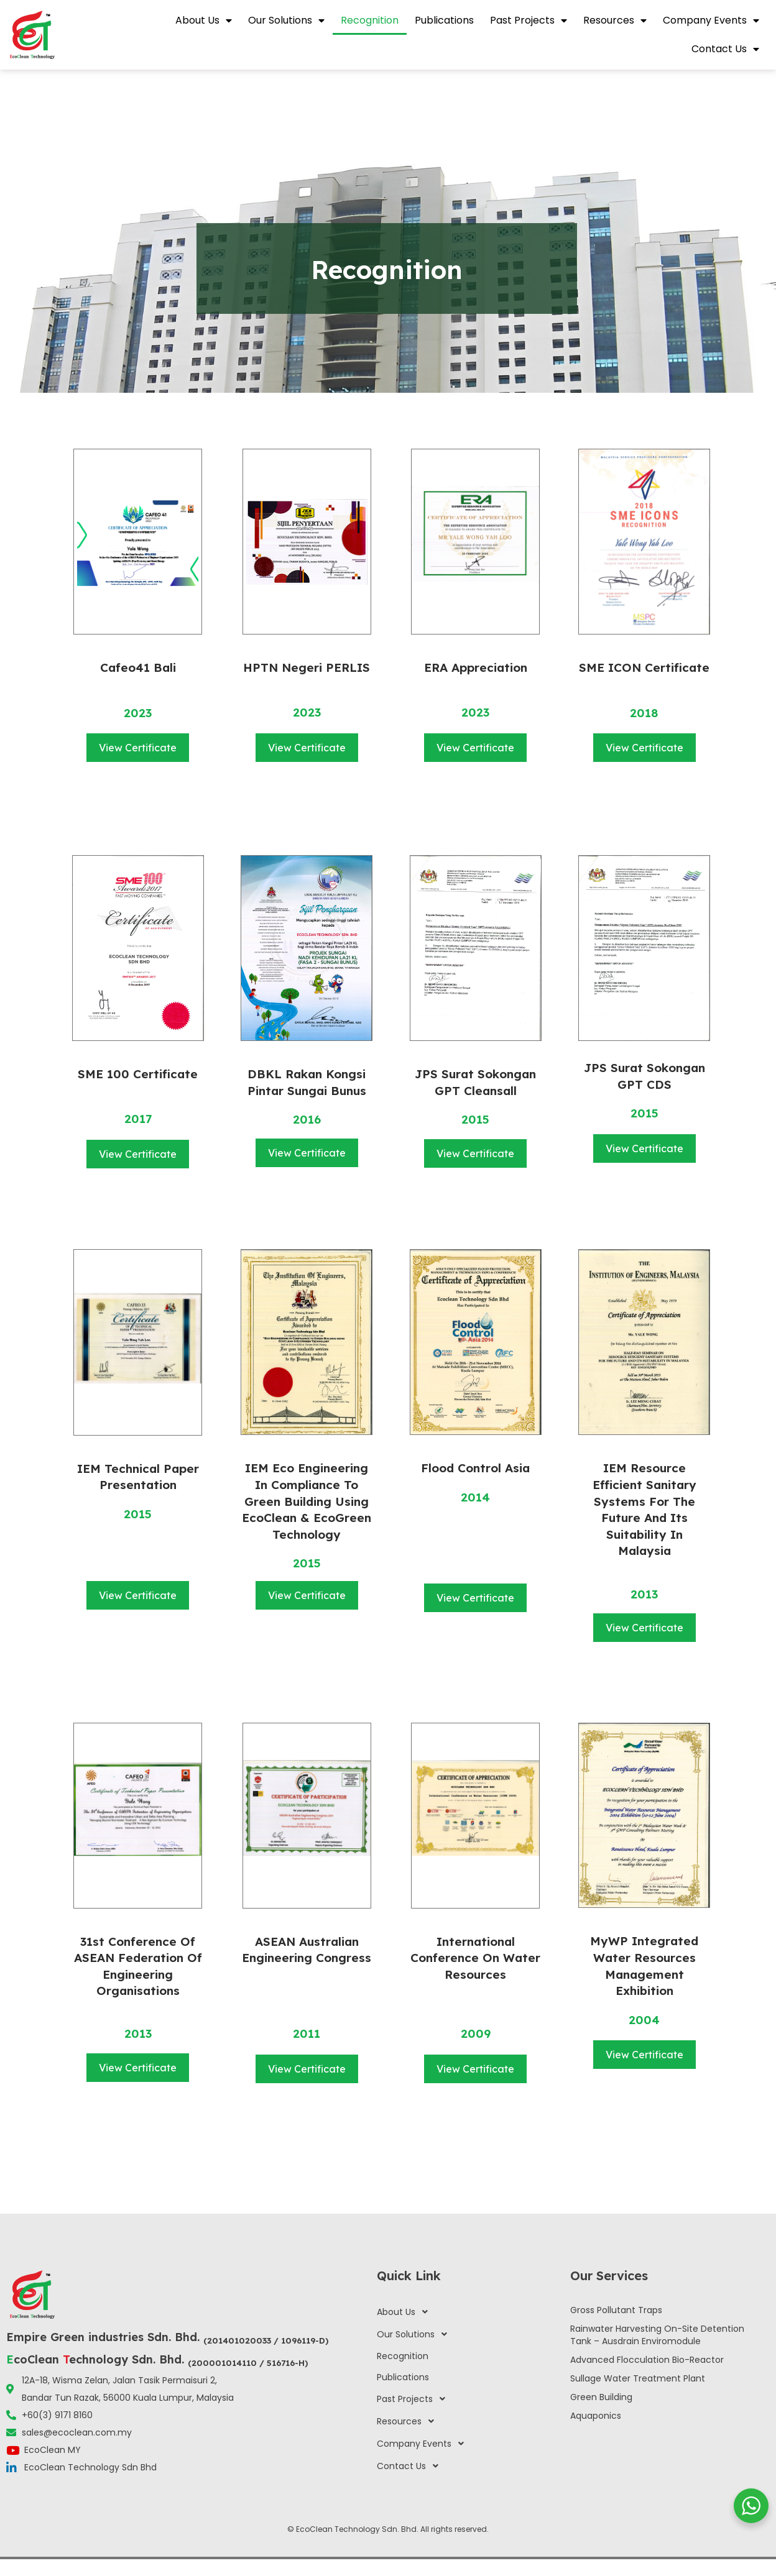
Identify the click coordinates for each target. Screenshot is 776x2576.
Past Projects (528, 20)
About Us (203, 20)
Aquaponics (595, 2415)
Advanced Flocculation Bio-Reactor (647, 2360)
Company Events (711, 20)
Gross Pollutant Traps (616, 2310)
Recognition (370, 20)
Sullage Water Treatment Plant (637, 2378)
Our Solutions (286, 20)
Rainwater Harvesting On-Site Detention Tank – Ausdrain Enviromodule (657, 2334)
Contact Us (725, 49)
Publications (444, 20)
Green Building (601, 2397)
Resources (615, 20)
